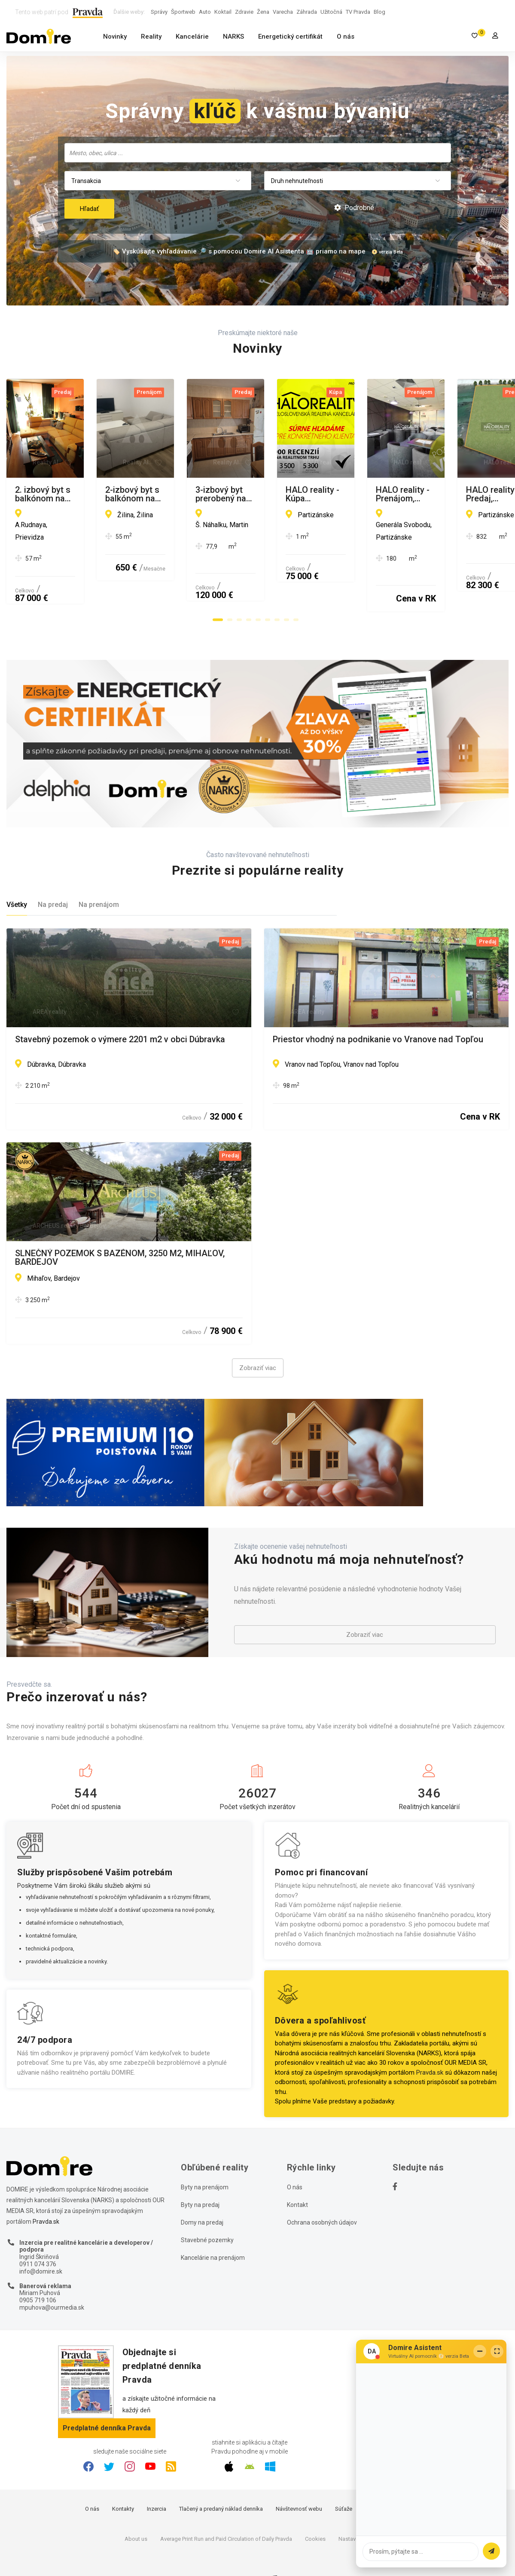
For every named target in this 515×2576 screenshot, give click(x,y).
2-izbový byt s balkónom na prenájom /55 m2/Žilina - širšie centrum (386, 494)
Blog (379, 12)
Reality (151, 36)
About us (136, 2506)
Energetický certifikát (290, 36)
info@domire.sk (40, 2238)
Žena (263, 12)
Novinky (115, 36)
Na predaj (53, 872)
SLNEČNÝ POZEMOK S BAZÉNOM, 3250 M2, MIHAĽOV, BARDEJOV (120, 1225)
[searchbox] (258, 152)
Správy (159, 12)
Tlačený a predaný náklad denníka (221, 2476)
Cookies (315, 2506)
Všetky (16, 872)
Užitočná (331, 12)
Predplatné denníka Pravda (107, 2395)
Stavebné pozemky (207, 2207)
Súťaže (343, 2476)
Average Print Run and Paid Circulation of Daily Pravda (226, 2506)
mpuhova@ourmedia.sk (51, 2274)
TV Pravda (358, 12)
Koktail (223, 12)
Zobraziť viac (257, 1335)
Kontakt (297, 2172)
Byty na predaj (200, 2172)
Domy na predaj (202, 2189)
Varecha (283, 12)
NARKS (233, 36)
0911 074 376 (37, 2231)
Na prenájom (99, 872)
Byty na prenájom (205, 2154)
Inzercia (156, 2476)
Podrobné (354, 208)
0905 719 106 (37, 2267)
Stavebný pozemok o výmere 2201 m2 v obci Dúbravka (120, 1007)
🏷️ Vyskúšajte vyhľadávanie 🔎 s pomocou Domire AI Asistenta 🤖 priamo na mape (239, 251)
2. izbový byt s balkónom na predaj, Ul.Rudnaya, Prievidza (125, 490)
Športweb (183, 12)
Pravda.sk (429, 2040)
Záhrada (306, 12)
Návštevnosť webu (299, 2476)
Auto (205, 12)
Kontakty (123, 2476)
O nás (345, 36)
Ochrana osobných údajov (322, 2189)
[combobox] (257, 152)
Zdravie (244, 12)
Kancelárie (192, 36)
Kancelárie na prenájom (213, 2225)
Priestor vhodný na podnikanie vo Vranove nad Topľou (378, 1007)
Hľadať (89, 209)
